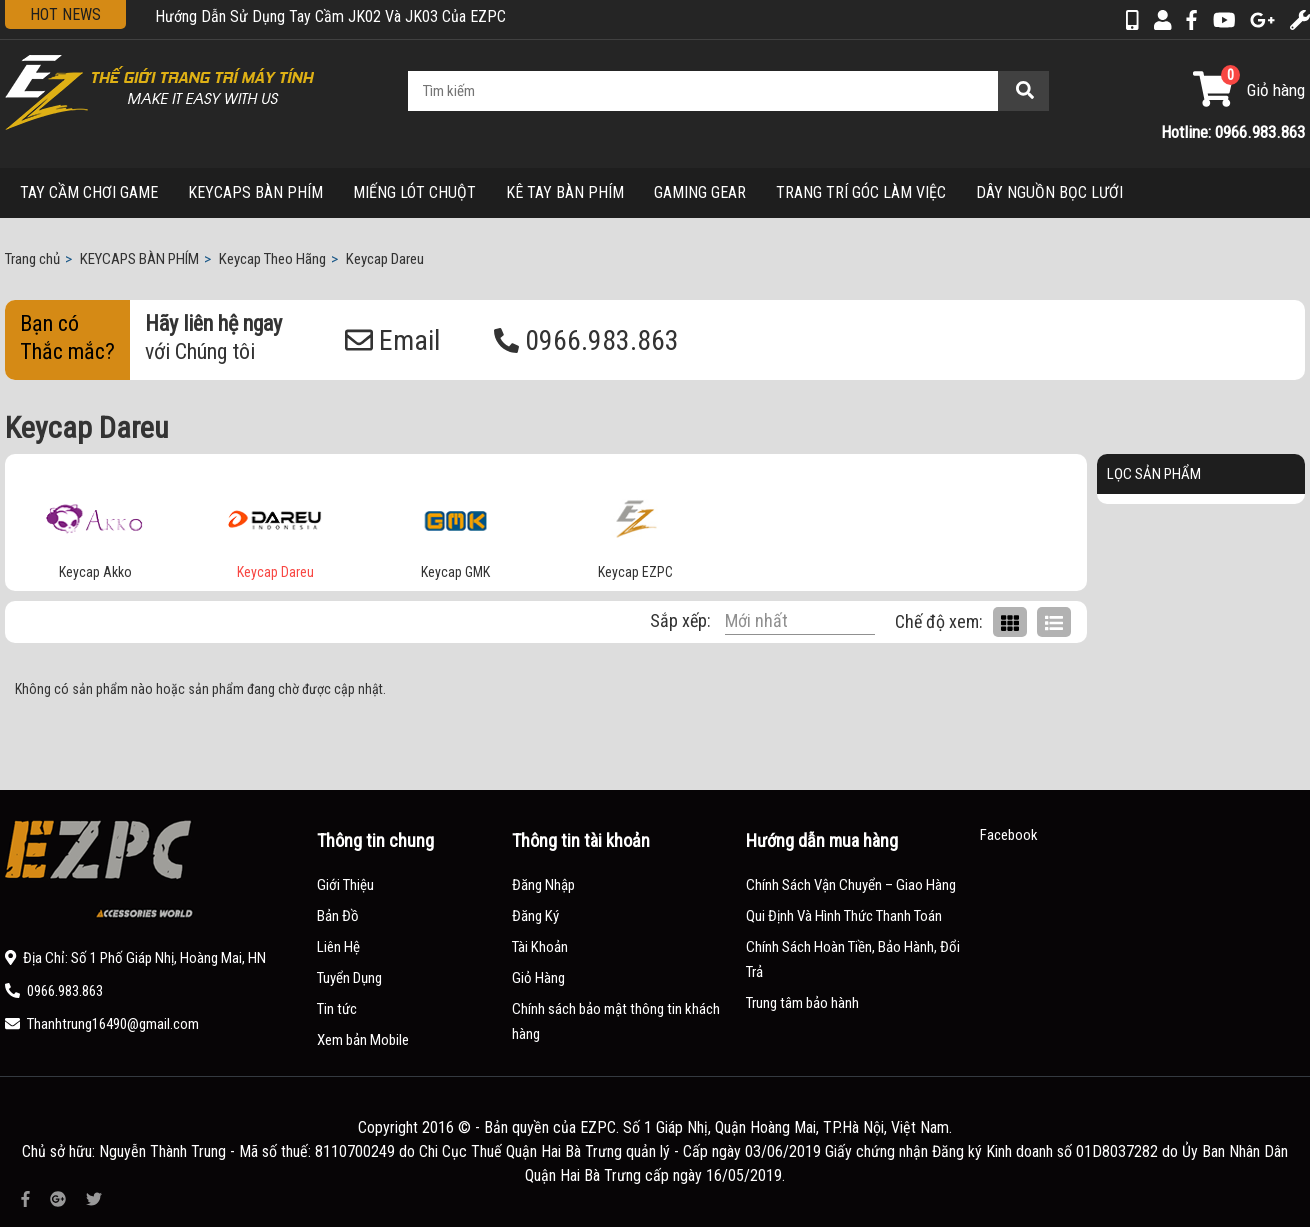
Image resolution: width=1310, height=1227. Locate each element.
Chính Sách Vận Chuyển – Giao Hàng (851, 885)
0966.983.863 (586, 340)
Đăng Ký (535, 916)
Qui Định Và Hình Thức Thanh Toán (844, 916)
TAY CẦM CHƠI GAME (89, 192)
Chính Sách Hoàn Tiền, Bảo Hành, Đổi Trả (853, 959)
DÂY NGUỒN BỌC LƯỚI (1049, 192)
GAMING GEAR (700, 192)
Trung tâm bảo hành (802, 1003)
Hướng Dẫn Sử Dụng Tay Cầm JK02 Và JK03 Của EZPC (330, 16)
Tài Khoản (540, 947)
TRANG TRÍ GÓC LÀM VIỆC (861, 192)
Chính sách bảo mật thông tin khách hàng (616, 1021)
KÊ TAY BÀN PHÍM (565, 192)
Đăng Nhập (543, 885)
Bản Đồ (338, 916)
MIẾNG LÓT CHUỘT (414, 192)
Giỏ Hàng (538, 978)
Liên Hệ (338, 947)
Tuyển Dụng (349, 978)
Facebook (1009, 835)
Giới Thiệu (345, 885)
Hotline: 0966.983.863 (1233, 132)
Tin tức (337, 1009)
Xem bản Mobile (363, 1040)
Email (392, 340)
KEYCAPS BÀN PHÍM (255, 192)
